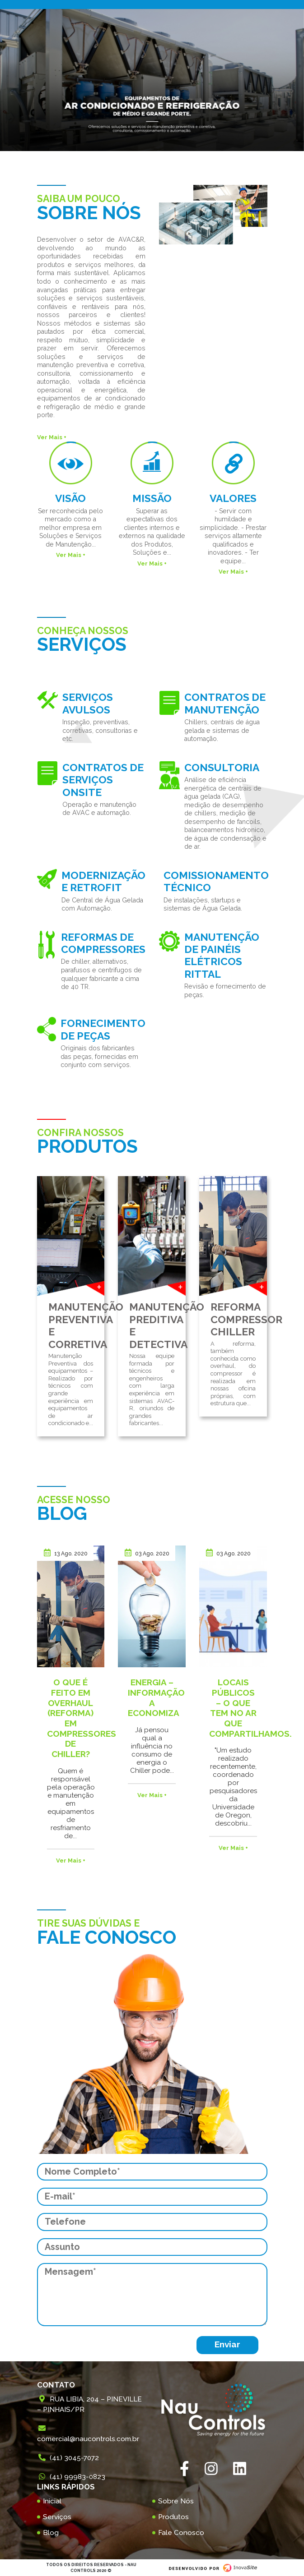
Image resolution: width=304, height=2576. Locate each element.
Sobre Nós (176, 2501)
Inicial (52, 2501)
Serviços (57, 2517)
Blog (51, 2533)
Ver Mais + (51, 437)
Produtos (173, 2517)
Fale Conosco (181, 2533)
